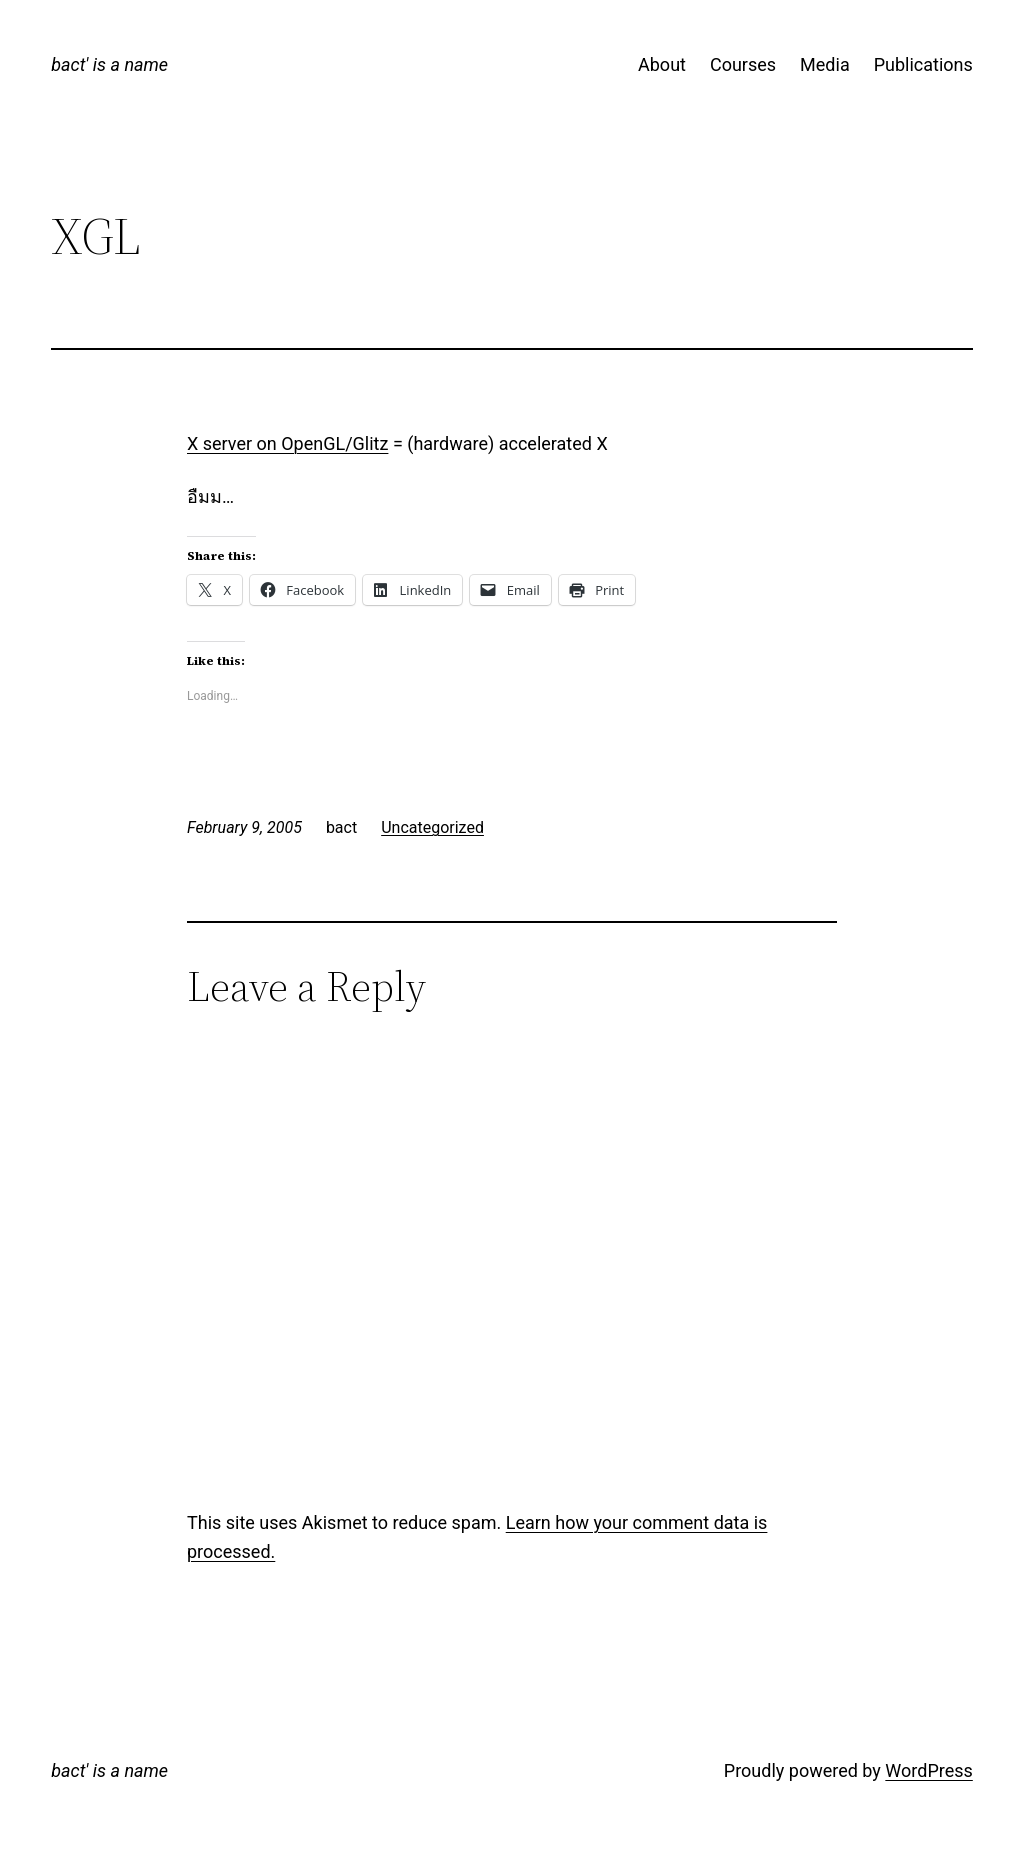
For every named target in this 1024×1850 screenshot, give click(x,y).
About (662, 64)
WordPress (928, 1770)
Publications (923, 64)
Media (825, 64)
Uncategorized (432, 827)
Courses (743, 64)
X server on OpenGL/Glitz (287, 443)
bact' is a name (109, 64)
